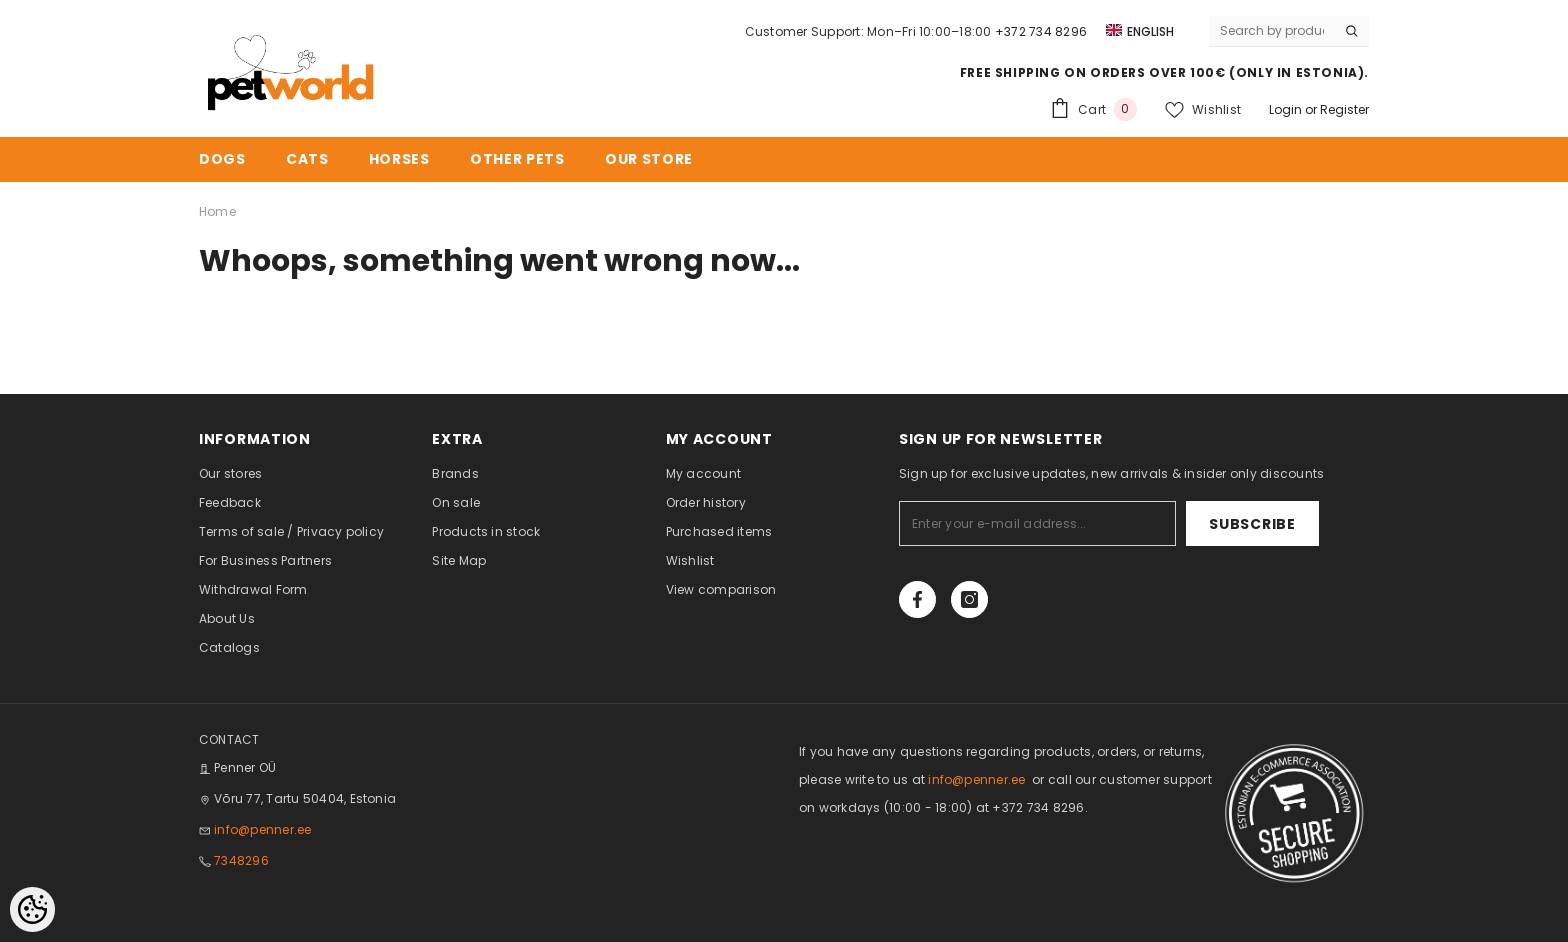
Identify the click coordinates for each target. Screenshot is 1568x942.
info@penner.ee (262, 829)
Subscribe (1257, 524)
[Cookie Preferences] (32, 909)
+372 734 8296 (1041, 31)
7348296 (241, 860)
